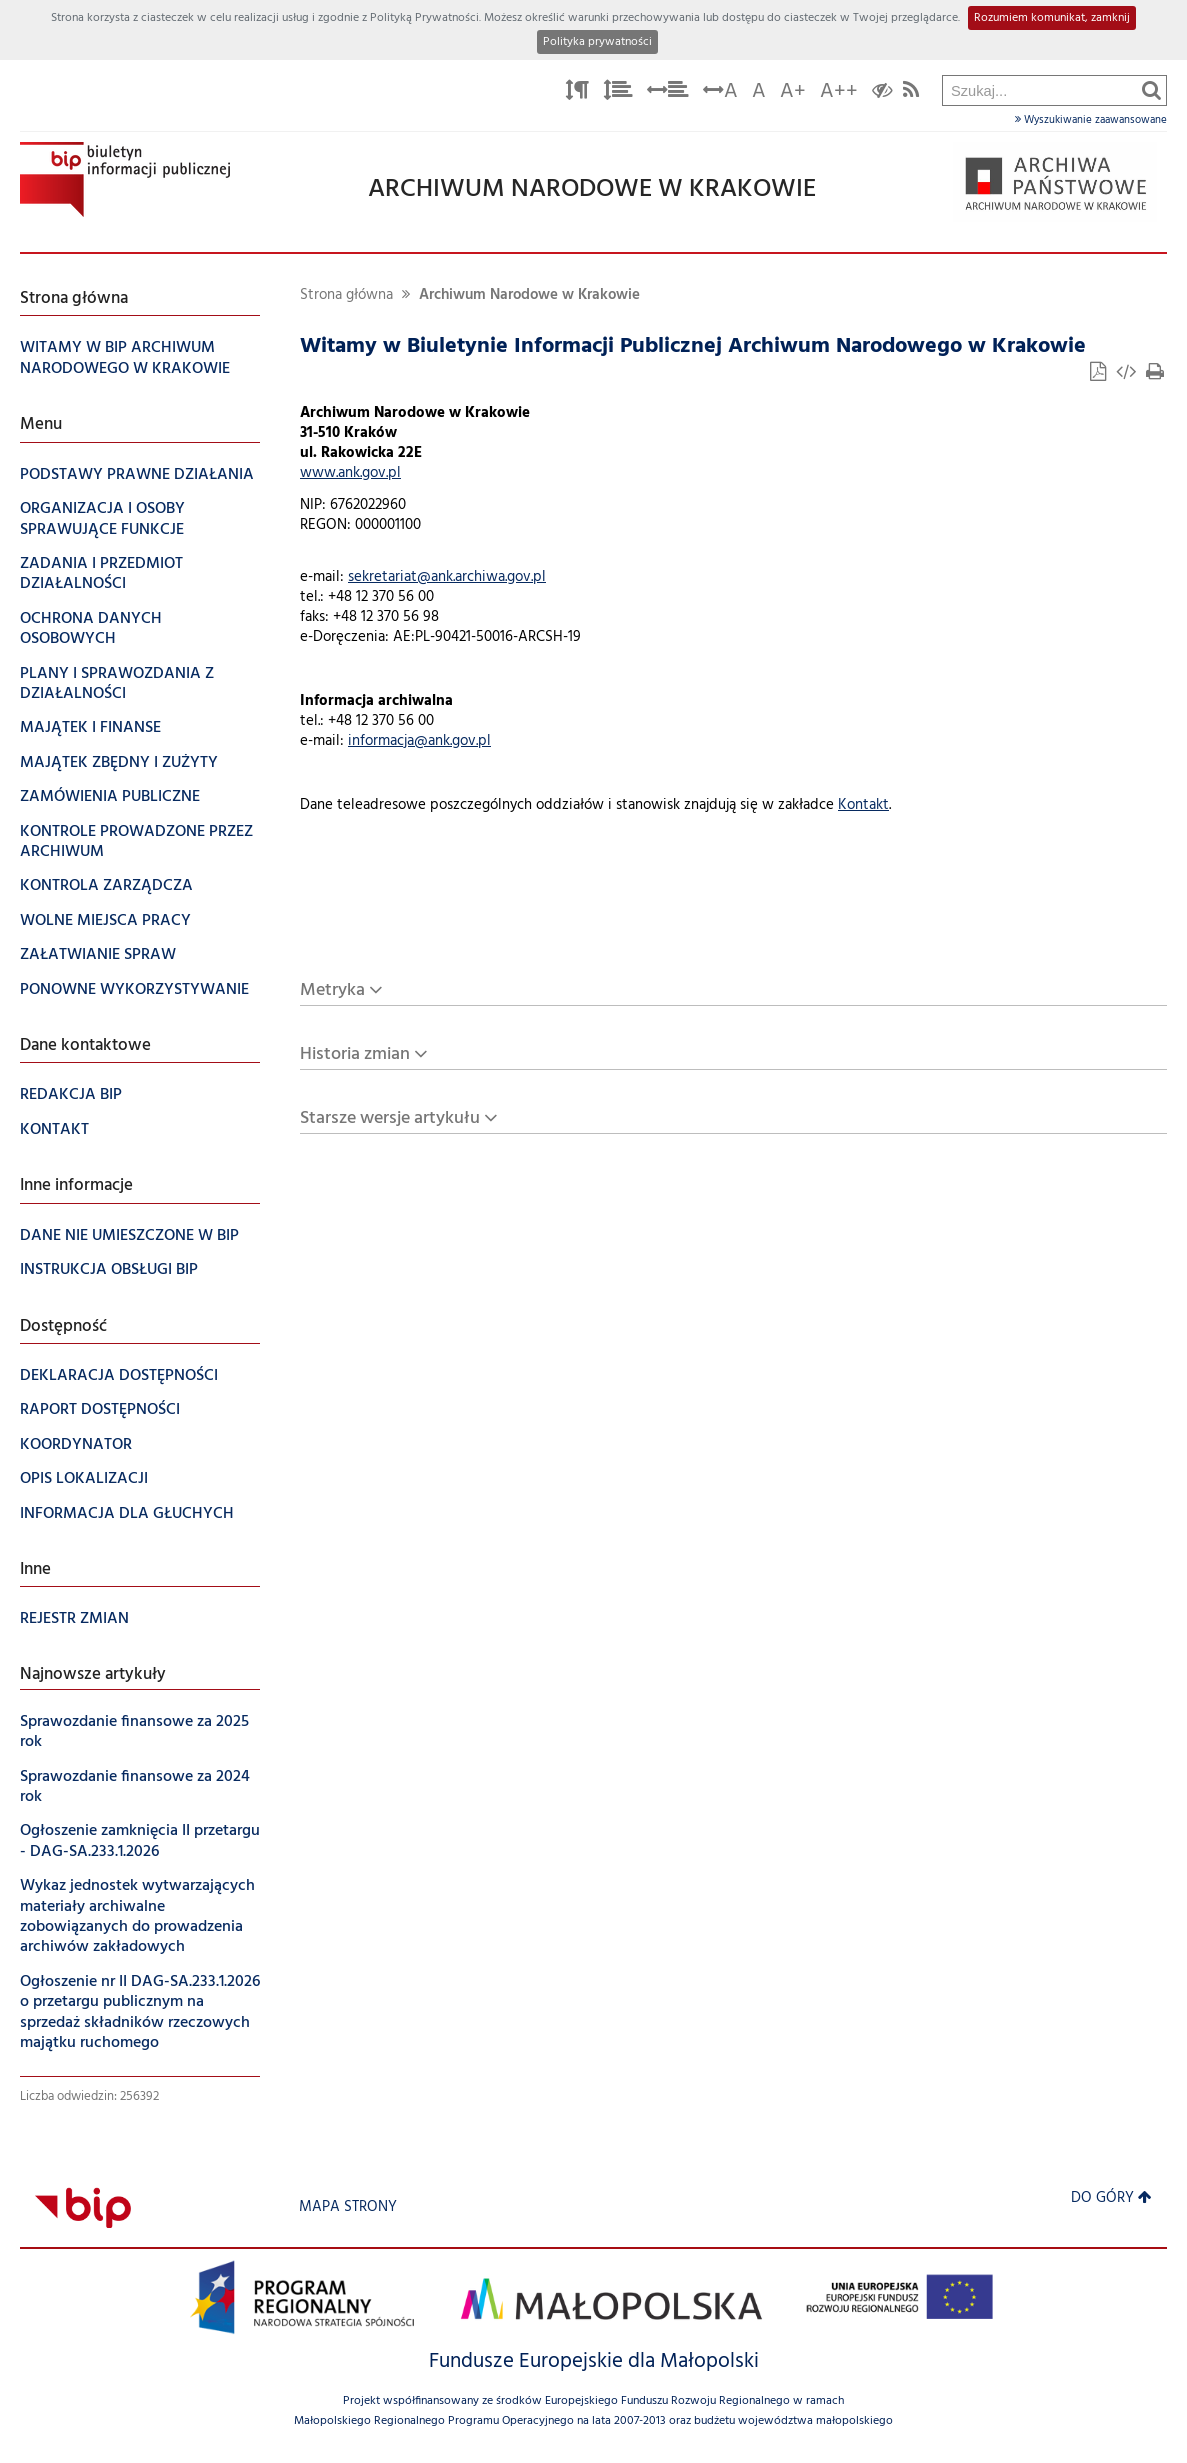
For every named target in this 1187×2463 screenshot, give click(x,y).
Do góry (1111, 2198)
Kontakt (863, 805)
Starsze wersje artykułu (390, 1118)
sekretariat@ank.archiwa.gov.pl (447, 577)
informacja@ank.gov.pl (419, 741)
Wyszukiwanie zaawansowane (1091, 120)
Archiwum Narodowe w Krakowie (529, 295)
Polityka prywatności (597, 42)
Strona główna (346, 295)
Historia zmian (355, 1054)
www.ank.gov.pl (350, 473)
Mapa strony (348, 2207)
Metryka (332, 990)
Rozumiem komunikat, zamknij (1052, 18)
